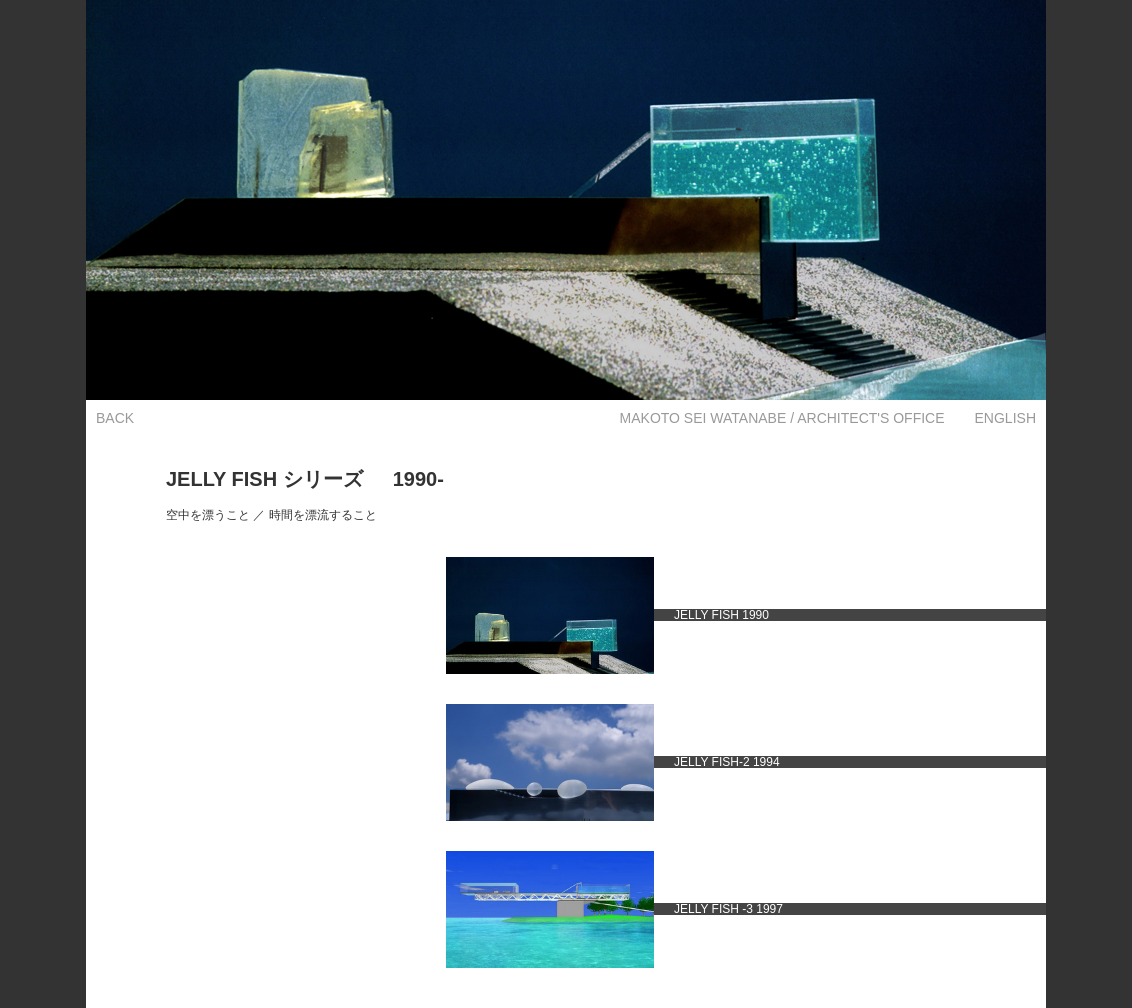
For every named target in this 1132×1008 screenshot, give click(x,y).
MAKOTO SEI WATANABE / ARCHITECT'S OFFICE (782, 418)
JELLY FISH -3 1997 (728, 909)
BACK (115, 418)
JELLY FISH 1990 (721, 615)
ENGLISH (1005, 418)
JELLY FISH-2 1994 (727, 762)
